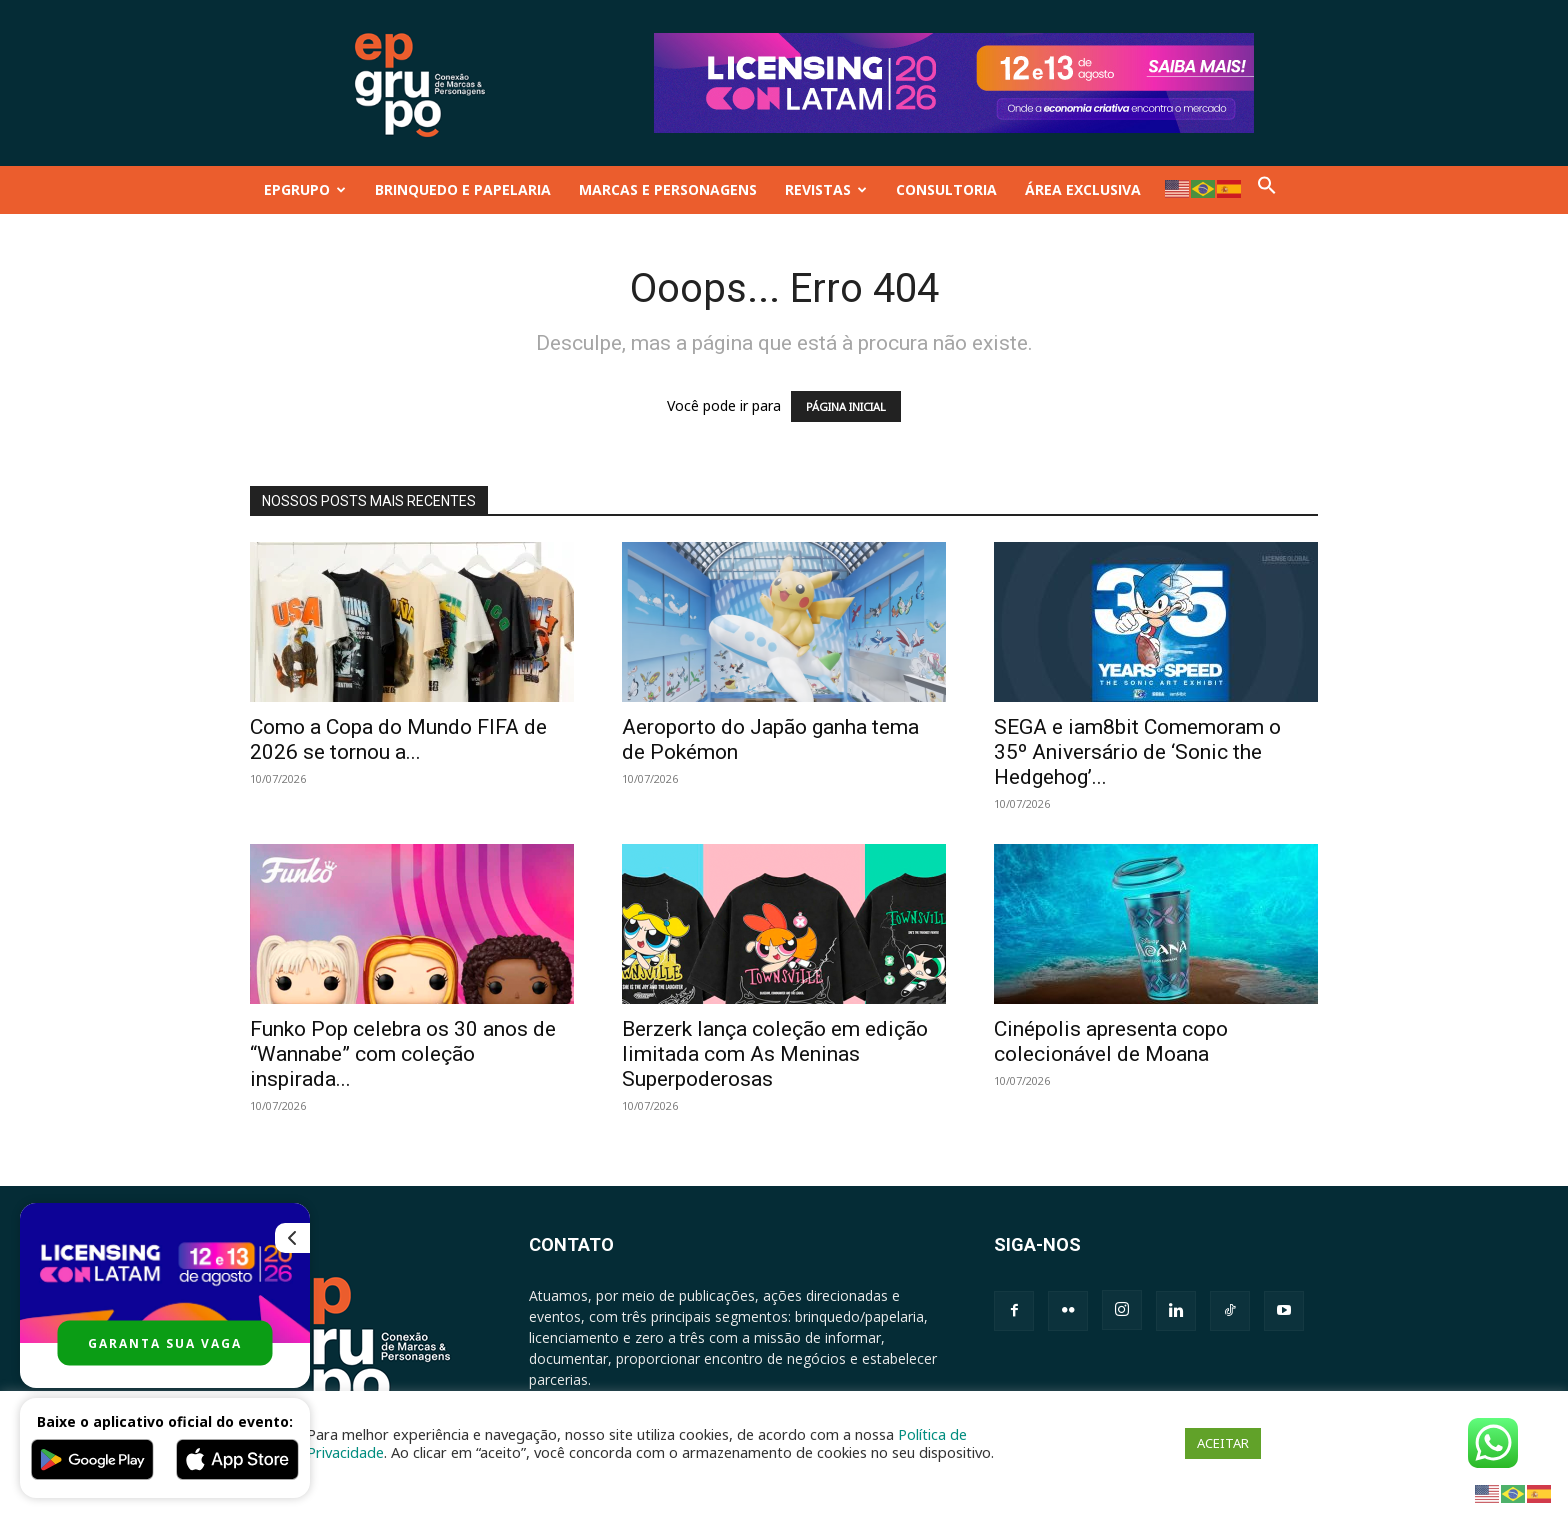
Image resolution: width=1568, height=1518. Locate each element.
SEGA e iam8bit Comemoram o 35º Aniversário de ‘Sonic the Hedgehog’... (1137, 752)
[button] (1267, 189)
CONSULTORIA (946, 189)
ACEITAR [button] (1223, 1443)
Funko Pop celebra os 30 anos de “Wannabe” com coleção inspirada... (403, 1054)
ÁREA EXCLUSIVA (1083, 189)
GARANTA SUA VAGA (165, 1343)
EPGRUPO (305, 189)
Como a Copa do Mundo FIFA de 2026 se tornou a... (398, 739)
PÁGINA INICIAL (846, 406)
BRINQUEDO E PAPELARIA (463, 189)
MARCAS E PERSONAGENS (668, 189)
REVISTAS (826, 189)
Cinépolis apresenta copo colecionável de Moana (1111, 1041)
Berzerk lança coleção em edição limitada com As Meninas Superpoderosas (775, 1054)
